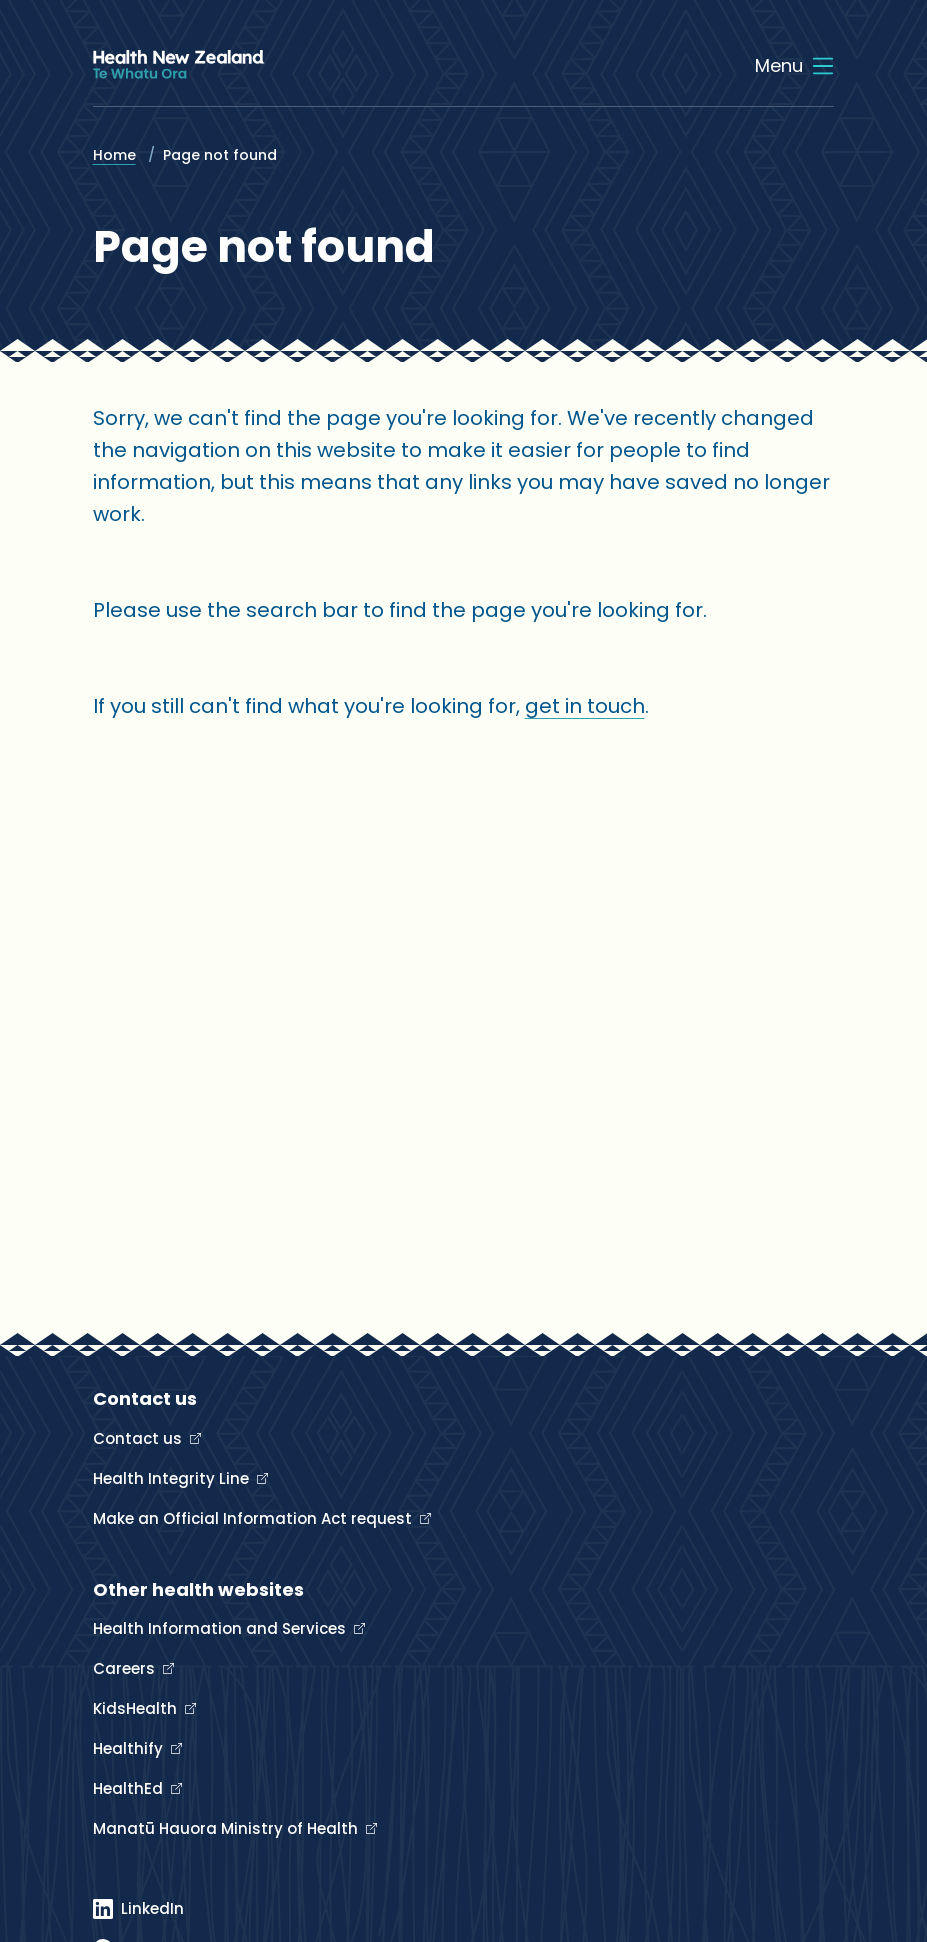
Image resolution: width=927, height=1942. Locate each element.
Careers (126, 1668)
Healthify (130, 1748)
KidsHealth (137, 1708)
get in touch (585, 706)
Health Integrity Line (173, 1478)
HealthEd (130, 1788)
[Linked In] (138, 1909)
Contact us (139, 1438)
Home (114, 155)
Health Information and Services (221, 1628)
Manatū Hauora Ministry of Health (227, 1828)
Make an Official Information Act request (254, 1518)
